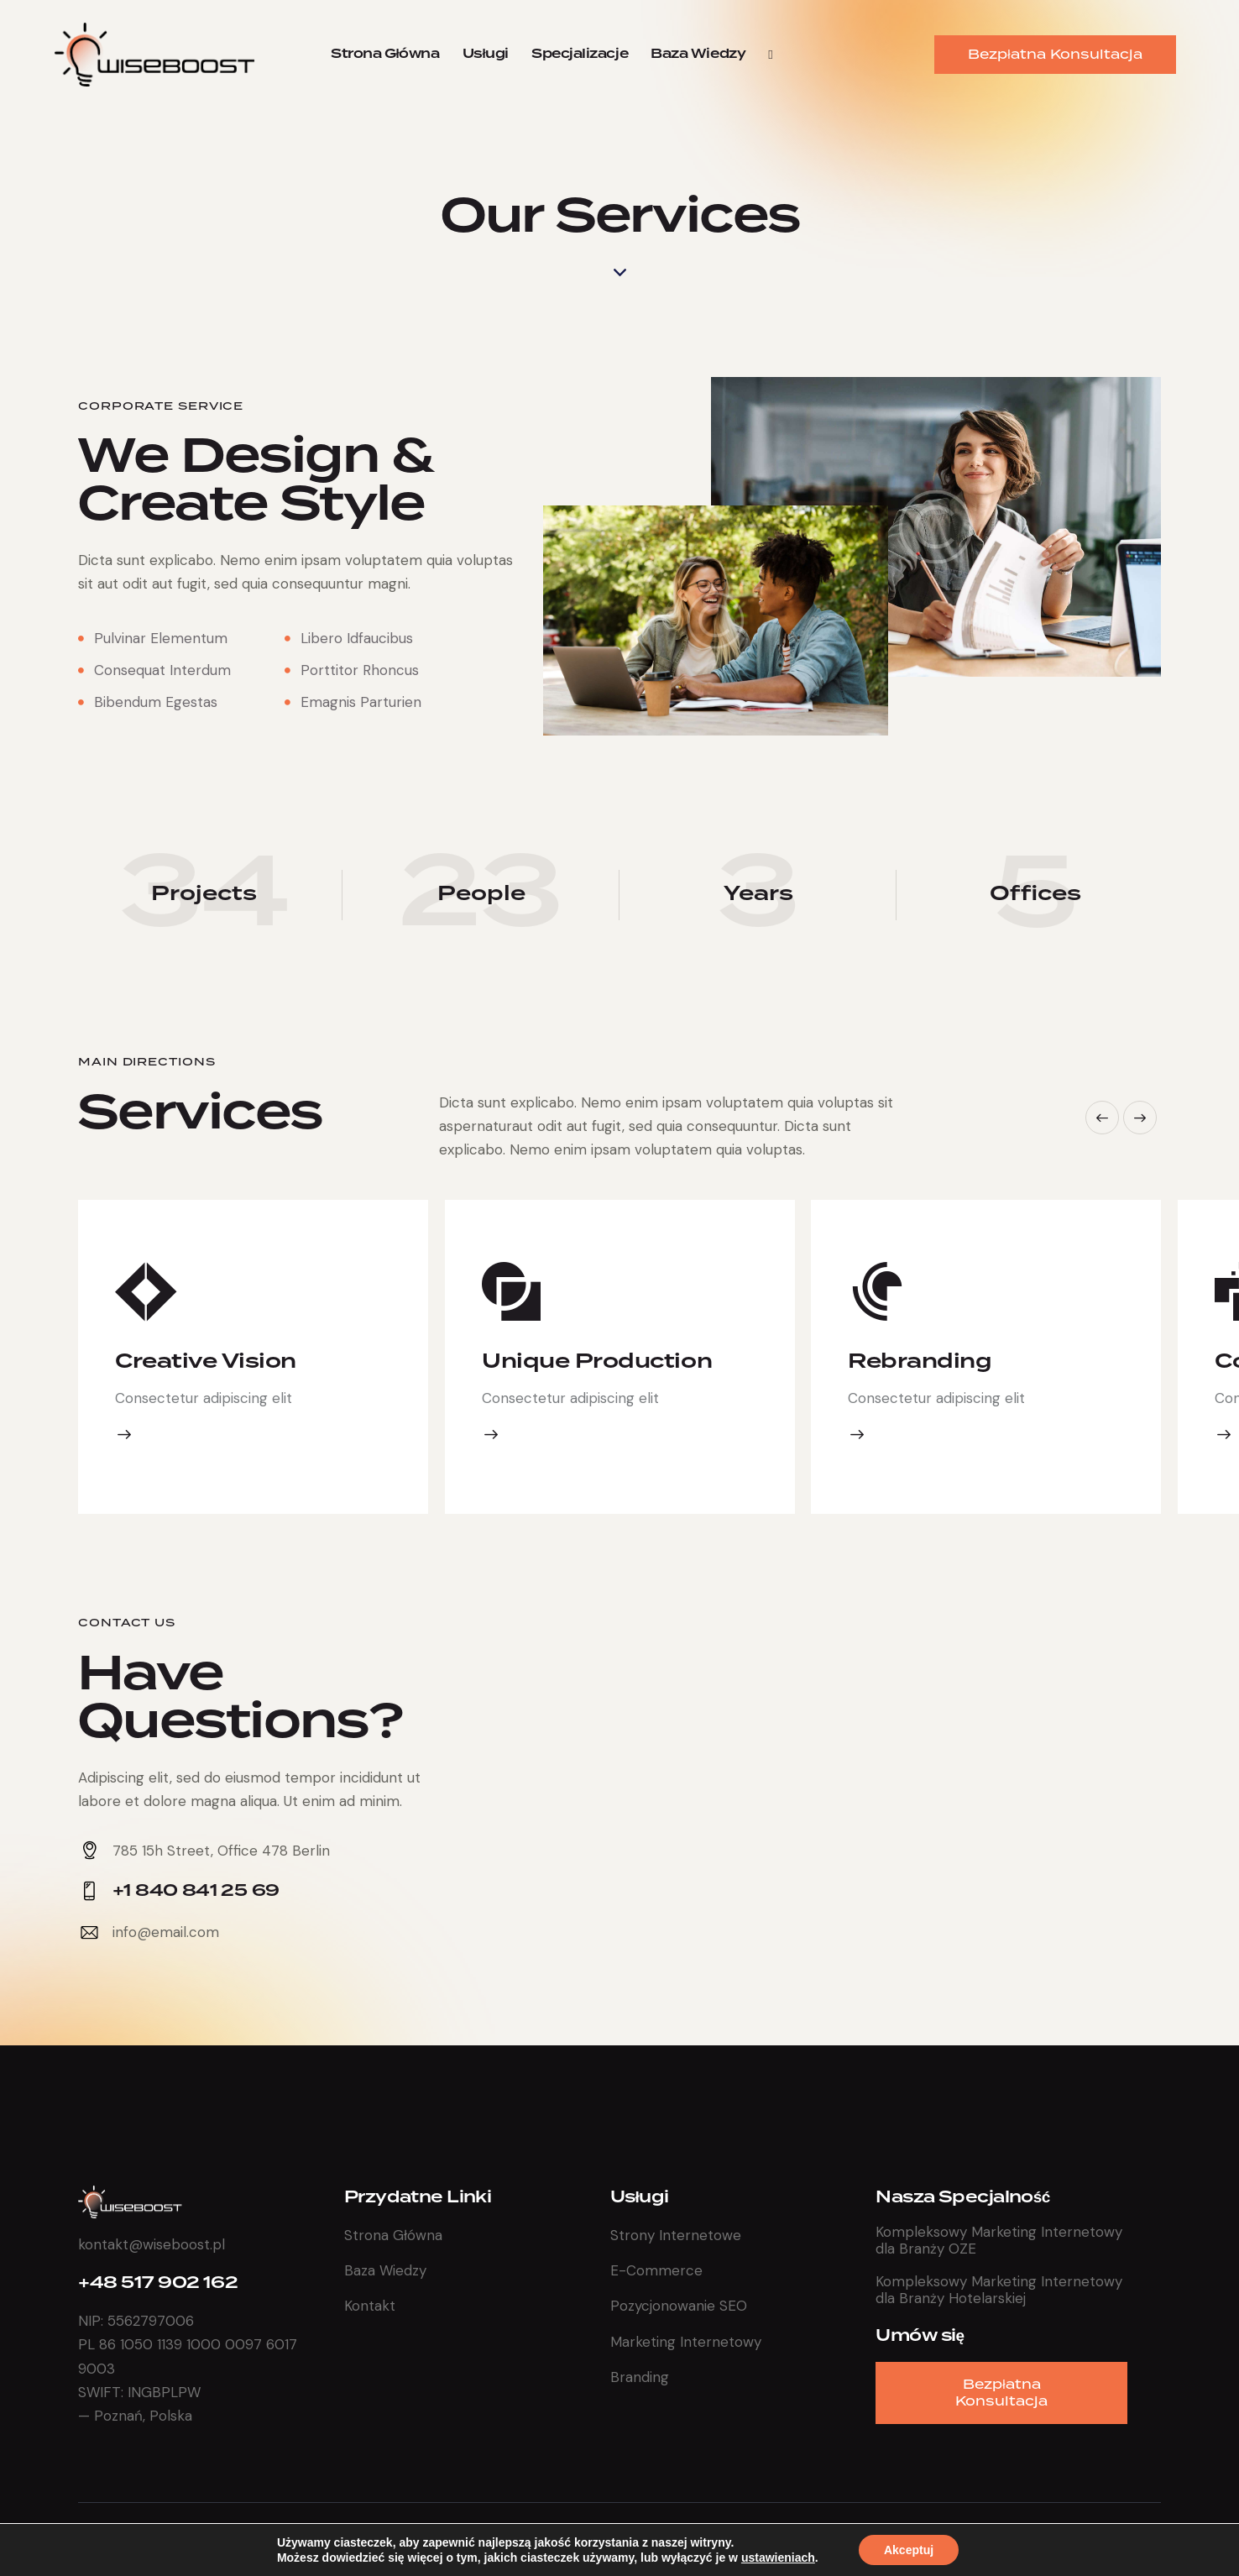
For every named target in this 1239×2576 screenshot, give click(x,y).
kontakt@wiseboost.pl (151, 2244)
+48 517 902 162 (158, 2283)
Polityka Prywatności (1084, 2538)
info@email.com (165, 1932)
